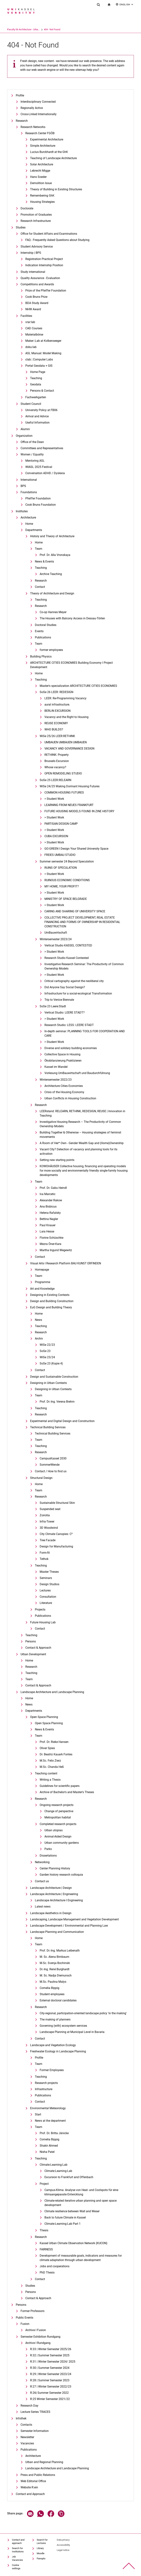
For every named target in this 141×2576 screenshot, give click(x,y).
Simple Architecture (42, 145)
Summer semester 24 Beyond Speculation (67, 861)
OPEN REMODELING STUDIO (63, 773)
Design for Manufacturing (56, 1546)
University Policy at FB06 (41, 410)
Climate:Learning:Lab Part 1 (62, 2223)
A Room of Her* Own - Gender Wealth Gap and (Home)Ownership (82, 1143)
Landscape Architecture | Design (51, 1888)
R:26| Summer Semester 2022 (49, 2392)
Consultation (48, 1596)
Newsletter (27, 2437)
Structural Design (41, 1478)
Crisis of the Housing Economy (64, 1092)
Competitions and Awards (37, 284)
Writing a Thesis (50, 1779)
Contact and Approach (30, 2494)
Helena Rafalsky (50, 1212)
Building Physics (41, 656)
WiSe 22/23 (47, 1344)
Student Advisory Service (37, 246)
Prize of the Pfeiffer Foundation (45, 290)
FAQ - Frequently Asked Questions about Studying (57, 240)
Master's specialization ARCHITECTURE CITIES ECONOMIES (78, 686)
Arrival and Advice (37, 416)
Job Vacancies (17, 2558)
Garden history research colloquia (61, 1874)
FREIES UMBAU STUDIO (59, 855)
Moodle (40, 2553)
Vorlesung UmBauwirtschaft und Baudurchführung (77, 1073)
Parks (48, 1849)
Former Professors (32, 2311)
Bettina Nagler (49, 1219)
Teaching (36, 378)
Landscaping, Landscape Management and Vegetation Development (74, 1919)
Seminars (46, 1578)
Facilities (26, 316)
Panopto (41, 2558)
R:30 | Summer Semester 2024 (49, 2368)
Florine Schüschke (51, 1237)
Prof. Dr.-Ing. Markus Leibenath (60, 1950)
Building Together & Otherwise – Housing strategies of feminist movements (80, 1135)
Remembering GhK (42, 195)
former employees (51, 650)
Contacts (26, 2424)
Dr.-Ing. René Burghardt (54, 1969)
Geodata (35, 384)
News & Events (44, 561)
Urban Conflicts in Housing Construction (70, 1098)
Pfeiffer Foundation (38, 498)
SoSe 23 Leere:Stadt (53, 1006)
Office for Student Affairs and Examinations (49, 233)
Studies (21, 227)
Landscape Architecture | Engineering (54, 1894)
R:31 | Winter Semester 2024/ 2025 (52, 2361)
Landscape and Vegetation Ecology (53, 2045)
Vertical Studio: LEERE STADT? (64, 1012)
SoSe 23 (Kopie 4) (51, 1363)
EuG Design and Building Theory (51, 1307)
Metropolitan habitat (57, 1817)
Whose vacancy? (55, 767)
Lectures (45, 1590)
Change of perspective (58, 1811)
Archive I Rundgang (37, 2343)
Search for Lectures (42, 2541)
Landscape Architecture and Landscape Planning (52, 1692)
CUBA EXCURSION (56, 836)
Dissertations (48, 1855)
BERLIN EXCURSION (57, 710)
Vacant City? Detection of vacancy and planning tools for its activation (78, 1151)
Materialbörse (34, 334)
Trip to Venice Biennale (59, 999)
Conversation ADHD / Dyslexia (45, 473)
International (29, 479)
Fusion (25, 2324)
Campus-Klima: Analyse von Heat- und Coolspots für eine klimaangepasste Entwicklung (81, 2192)
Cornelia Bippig (49, 1988)
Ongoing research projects (56, 1805)
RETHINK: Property (56, 754)
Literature (46, 1603)
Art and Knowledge (42, 1288)
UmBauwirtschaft (55, 932)
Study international (33, 272)
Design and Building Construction (51, 1301)
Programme (42, 1282)
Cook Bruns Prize (36, 296)
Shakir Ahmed (49, 2145)
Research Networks (33, 127)
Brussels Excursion (56, 761)
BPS (23, 486)
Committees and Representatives (42, 448)
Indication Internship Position (44, 265)
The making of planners (55, 2019)
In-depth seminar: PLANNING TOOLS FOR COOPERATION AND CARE (84, 1033)
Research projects (46, 2083)
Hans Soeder (38, 177)
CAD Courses (33, 328)
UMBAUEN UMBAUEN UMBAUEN (65, 742)
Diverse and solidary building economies (70, 1048)
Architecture (28, 517)
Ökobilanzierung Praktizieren (63, 1060)
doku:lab (31, 347)
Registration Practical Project (44, 259)
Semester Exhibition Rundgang (40, 2336)
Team (38, 548)
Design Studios (49, 1584)
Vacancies (27, 2443)
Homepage (42, 1269)
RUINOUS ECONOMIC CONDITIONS (67, 880)
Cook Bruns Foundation (40, 504)
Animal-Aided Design (57, 1836)
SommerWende (49, 1464)
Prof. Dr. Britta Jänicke (54, 2133)
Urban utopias (53, 1830)
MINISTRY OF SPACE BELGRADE (65, 899)
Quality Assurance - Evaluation (40, 278)
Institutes (22, 511)
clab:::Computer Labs (39, 359)
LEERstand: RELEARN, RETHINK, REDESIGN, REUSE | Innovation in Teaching (82, 1113)
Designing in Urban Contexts (48, 1383)
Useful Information (37, 422)
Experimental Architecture (46, 139)
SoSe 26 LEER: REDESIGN (56, 692)
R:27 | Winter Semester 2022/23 (50, 2386)
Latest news (42, 1906)
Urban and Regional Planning (44, 2462)
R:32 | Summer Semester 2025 (49, 2355)
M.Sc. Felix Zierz (50, 1760)
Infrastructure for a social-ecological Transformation (78, 993)
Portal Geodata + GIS (39, 365)
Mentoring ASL (35, 460)
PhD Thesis (47, 2272)
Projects (40, 1609)
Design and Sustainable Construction (54, 1376)
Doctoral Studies (45, 625)
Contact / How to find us (50, 1471)
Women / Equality (32, 454)
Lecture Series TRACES (35, 2412)
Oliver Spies (47, 1748)
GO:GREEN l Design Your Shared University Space (76, 848)
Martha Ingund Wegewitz (56, 1250)
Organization (24, 435)
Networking (42, 1862)
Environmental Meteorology (48, 2108)
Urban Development (33, 1654)
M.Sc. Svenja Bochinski (55, 1963)
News (38, 1320)
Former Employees (52, 2070)
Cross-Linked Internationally (39, 114)
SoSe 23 (45, 1351)
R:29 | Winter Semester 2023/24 (50, 2374)
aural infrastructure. (57, 704)
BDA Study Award (36, 303)
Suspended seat (50, 1509)
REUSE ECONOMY (56, 723)
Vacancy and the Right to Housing (66, 717)
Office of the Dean (32, 442)
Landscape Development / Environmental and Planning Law (69, 1925)
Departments (33, 530)
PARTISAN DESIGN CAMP (61, 823)
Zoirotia (45, 1515)
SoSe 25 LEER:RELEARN (55, 780)
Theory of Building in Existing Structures (56, 189)
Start (38, 2114)
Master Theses (49, 1571)
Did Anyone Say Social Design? (64, 987)
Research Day (29, 2405)
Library (40, 2548)
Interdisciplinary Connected (38, 101)
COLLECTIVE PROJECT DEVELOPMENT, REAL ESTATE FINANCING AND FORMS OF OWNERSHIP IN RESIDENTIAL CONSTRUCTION (82, 922)
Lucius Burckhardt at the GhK (49, 152)
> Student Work (54, 798)
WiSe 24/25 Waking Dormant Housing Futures (70, 786)
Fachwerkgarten (35, 397)
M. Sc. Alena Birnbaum (54, 1956)
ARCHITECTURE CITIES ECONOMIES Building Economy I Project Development (71, 665)
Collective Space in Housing (62, 1054)
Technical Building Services (48, 1427)
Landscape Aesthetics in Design (50, 1913)
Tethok (44, 1559)
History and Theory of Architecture (52, 536)
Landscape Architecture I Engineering (59, 1900)
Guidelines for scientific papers (59, 1786)
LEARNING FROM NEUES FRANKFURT (69, 805)
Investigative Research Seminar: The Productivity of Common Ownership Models (84, 966)
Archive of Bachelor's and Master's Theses (67, 1792)
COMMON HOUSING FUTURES (64, 792)
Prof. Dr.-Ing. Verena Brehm (57, 1401)
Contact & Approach (38, 1647)
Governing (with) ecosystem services (63, 2025)
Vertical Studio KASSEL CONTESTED (68, 945)
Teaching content (46, 1773)
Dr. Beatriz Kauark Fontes (56, 1754)
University (12, 29)
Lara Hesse (47, 1231)
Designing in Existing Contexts (49, 1295)
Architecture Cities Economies (63, 1086)
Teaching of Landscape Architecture (53, 158)
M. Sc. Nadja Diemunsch (56, 1975)
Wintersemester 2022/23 (56, 1079)
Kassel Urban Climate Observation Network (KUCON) (73, 2243)
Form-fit (45, 1552)
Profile (20, 95)
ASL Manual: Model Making (43, 353)
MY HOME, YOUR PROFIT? (61, 886)
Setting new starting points (57, 1160)
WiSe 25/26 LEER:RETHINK (57, 736)
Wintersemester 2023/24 (56, 939)
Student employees (52, 1994)
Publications (43, 637)
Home (29, 523)
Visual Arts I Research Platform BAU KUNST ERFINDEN (65, 1263)
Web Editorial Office (33, 2481)
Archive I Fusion (35, 2330)
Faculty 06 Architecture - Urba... (37, 29)
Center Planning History (55, 1868)
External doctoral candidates (58, 2000)
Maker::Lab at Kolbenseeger (43, 340)
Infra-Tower (47, 1521)
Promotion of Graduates (36, 214)
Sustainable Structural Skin (57, 1503)
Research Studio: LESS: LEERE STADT (69, 1025)
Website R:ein (29, 2487)
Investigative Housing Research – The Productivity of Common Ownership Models (80, 1124)
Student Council (31, 404)
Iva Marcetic (47, 1194)
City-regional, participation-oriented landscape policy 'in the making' (83, 2013)
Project (44, 2183)
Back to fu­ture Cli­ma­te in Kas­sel (65, 2217)
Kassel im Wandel (56, 1067)
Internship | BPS (31, 252)
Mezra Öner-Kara (50, 1244)
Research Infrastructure (36, 221)
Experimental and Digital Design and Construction (62, 1421)
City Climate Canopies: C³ (56, 1534)
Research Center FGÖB (40, 133)
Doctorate (27, 208)
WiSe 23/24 (47, 1357)
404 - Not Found (66, 29)
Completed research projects (58, 1824)
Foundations (29, 492)
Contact (40, 587)
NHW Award (33, 309)
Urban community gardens (61, 1842)
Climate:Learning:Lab (53, 2164)
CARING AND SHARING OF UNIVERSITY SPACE (74, 911)
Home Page (37, 372)
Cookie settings (16, 2567)
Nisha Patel (47, 2152)
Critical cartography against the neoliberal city (74, 981)
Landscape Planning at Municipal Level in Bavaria (72, 2032)
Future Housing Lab (43, 1622)
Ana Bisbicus (48, 1206)
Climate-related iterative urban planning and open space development (80, 2203)
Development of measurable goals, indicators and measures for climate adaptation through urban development (81, 2258)
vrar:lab (30, 322)
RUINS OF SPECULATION (60, 867)
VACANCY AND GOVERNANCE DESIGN (69, 748)
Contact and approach (18, 2541)
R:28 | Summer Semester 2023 (49, 2380)
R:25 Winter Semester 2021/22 (50, 2399)
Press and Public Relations (38, 2475)
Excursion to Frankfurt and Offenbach (68, 2177)
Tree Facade (47, 1540)
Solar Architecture (41, 164)
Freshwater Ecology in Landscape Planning (58, 2051)
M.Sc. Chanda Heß (52, 1767)
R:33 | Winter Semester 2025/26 (50, 2349)
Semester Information (35, 2431)
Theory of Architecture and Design (52, 593)
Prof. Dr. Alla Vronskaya (55, 555)
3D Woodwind (49, 1527)
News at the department (50, 2120)
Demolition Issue (41, 183)
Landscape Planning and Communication (57, 1932)
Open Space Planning (44, 1717)
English (125, 4)
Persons (30, 1641)
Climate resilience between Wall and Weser (72, 2211)
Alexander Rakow (51, 1200)
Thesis (44, 2230)
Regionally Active (32, 108)
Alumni (25, 429)
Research (22, 120)
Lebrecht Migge (40, 170)
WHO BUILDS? (53, 729)
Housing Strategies (42, 202)
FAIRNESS (46, 2249)
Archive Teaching (51, 574)
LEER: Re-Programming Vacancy (65, 698)
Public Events (24, 2317)
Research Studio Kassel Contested (66, 958)
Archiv (39, 1338)
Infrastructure (43, 2089)
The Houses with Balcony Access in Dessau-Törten (72, 618)
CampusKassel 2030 (53, 1458)
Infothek (21, 2418)
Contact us (42, 1881)
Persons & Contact (42, 390)
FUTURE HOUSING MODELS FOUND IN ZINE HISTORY (79, 811)
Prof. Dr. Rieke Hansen (54, 1742)
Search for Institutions (18, 2550)
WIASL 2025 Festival (38, 467)
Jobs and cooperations (54, 2266)
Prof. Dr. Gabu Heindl (53, 1188)
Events (39, 631)
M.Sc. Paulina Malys (53, 1981)
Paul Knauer (47, 1225)
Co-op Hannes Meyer (53, 612)
